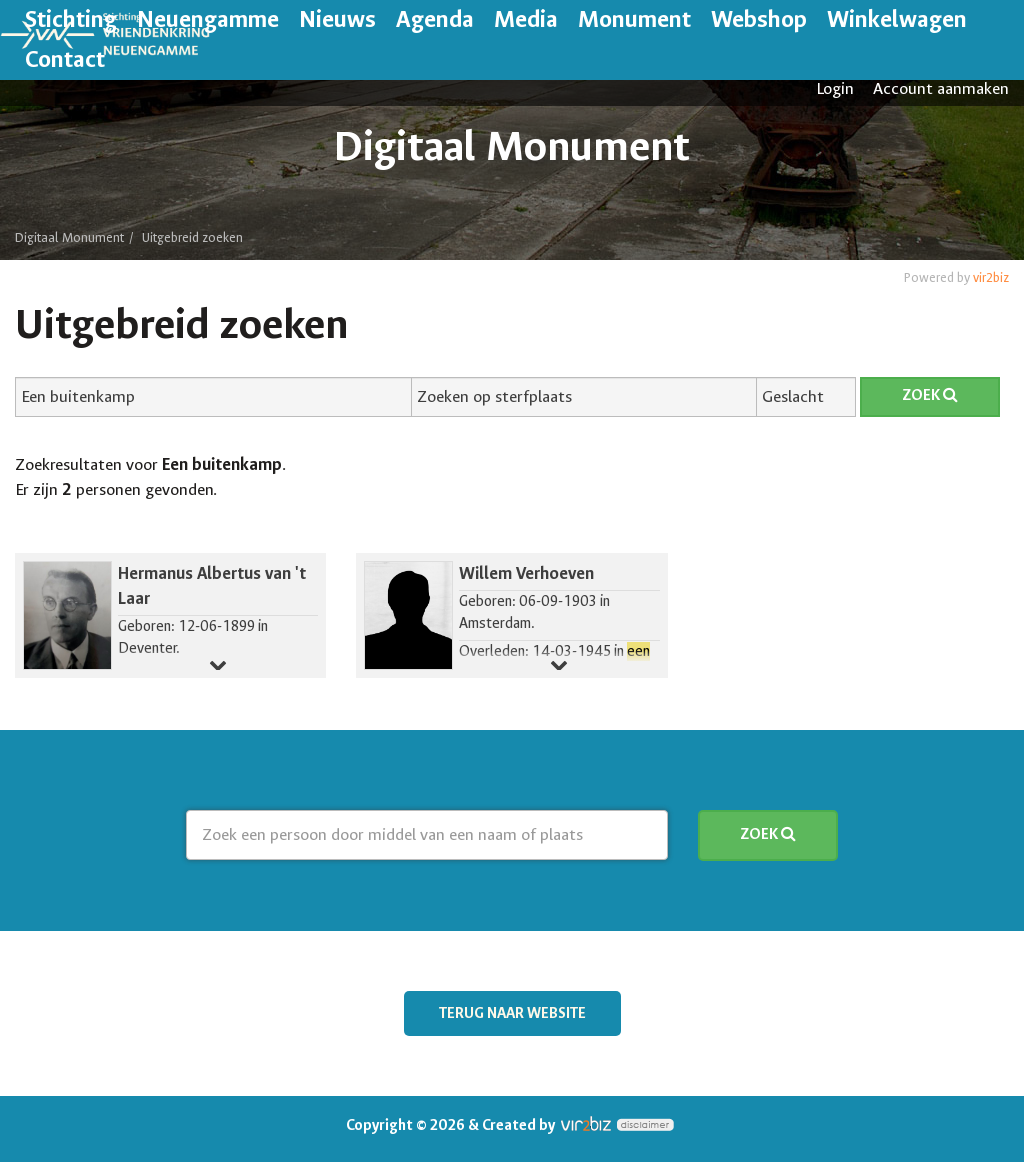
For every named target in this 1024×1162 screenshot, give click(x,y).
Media (526, 19)
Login (835, 88)
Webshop (759, 19)
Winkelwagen (897, 19)
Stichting (71, 19)
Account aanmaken (941, 88)
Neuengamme (208, 19)
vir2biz (991, 277)
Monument (634, 19)
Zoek (930, 395)
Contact (65, 59)
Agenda (435, 19)
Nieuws (337, 19)
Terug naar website (512, 1013)
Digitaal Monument (69, 237)
